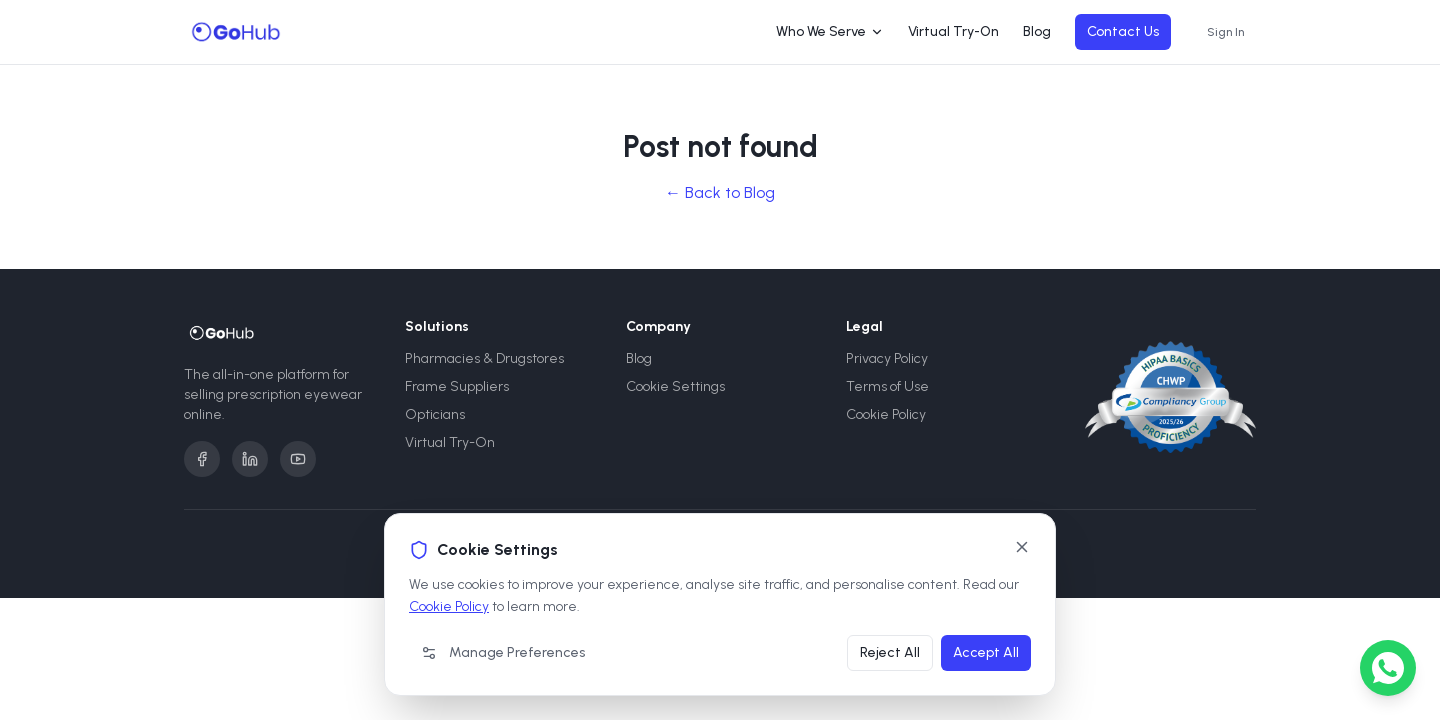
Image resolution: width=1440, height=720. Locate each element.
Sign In (1225, 32)
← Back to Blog (720, 192)
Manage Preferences (503, 652)
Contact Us (1123, 31)
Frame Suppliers (457, 386)
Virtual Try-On (953, 31)
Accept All (986, 652)
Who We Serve (830, 31)
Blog (1037, 31)
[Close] (1022, 547)
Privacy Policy (887, 358)
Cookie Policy (449, 606)
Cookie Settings (675, 386)
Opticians (435, 414)
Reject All (890, 652)
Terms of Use (887, 386)
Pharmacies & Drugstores (484, 358)
